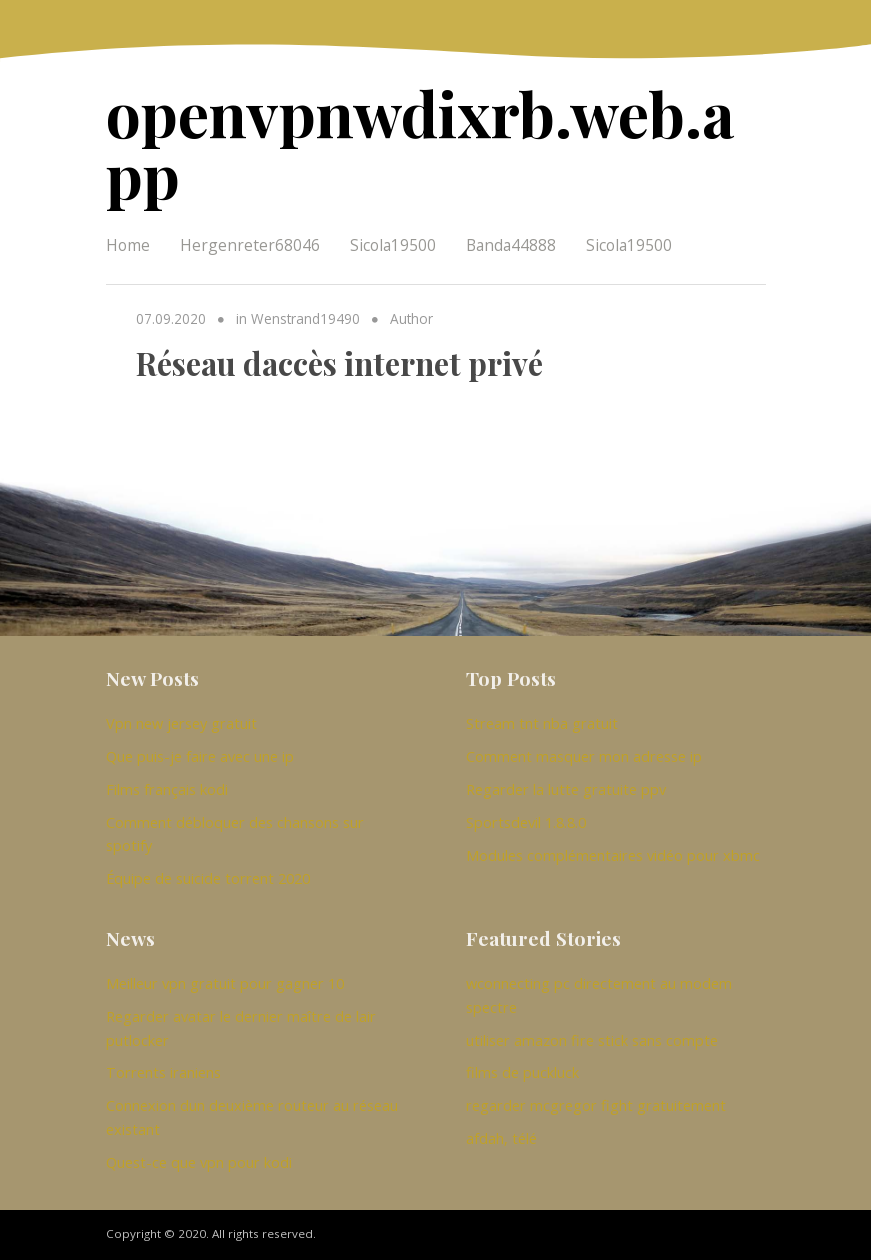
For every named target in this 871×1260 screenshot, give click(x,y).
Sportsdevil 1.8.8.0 (526, 822)
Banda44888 (511, 245)
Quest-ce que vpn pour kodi (199, 1162)
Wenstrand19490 (305, 318)
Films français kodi (167, 789)
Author (411, 318)
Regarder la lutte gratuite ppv (566, 789)
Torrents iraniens (163, 1072)
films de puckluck (522, 1072)
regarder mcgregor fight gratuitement (596, 1105)
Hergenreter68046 (250, 245)
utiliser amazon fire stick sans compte (592, 1040)
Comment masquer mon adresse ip (584, 756)
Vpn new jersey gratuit (181, 723)
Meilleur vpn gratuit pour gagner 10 (225, 983)
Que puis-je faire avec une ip (200, 756)
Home (128, 245)
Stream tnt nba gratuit (542, 723)
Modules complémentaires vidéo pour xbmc (613, 855)
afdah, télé (501, 1138)
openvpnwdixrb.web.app (420, 143)
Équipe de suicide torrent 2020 (208, 878)
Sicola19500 (393, 245)
